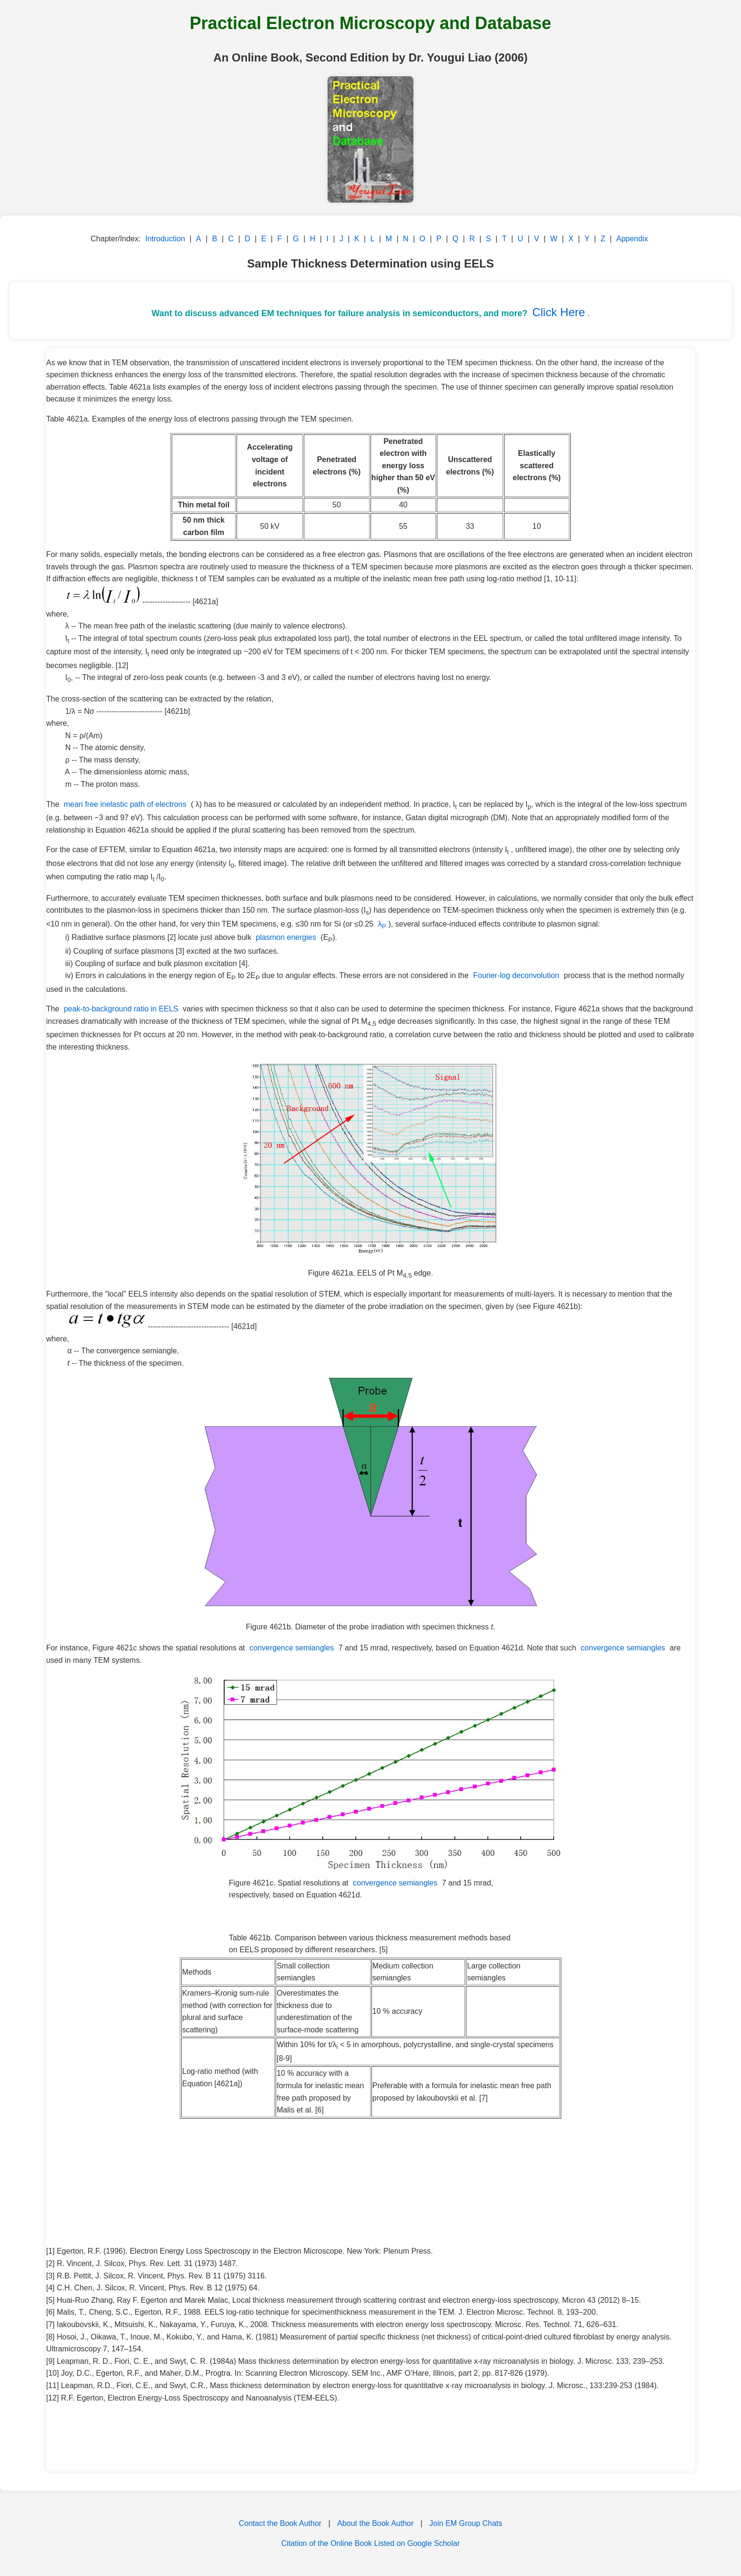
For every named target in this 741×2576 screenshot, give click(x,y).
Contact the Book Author (280, 2523)
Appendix (632, 239)
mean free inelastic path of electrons (125, 804)
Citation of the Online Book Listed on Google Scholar (370, 2543)
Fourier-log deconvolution (516, 975)
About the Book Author (375, 2523)
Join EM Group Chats (465, 2523)
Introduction (165, 239)
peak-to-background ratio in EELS (121, 1009)
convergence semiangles (291, 1648)
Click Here (558, 312)
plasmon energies (286, 937)
